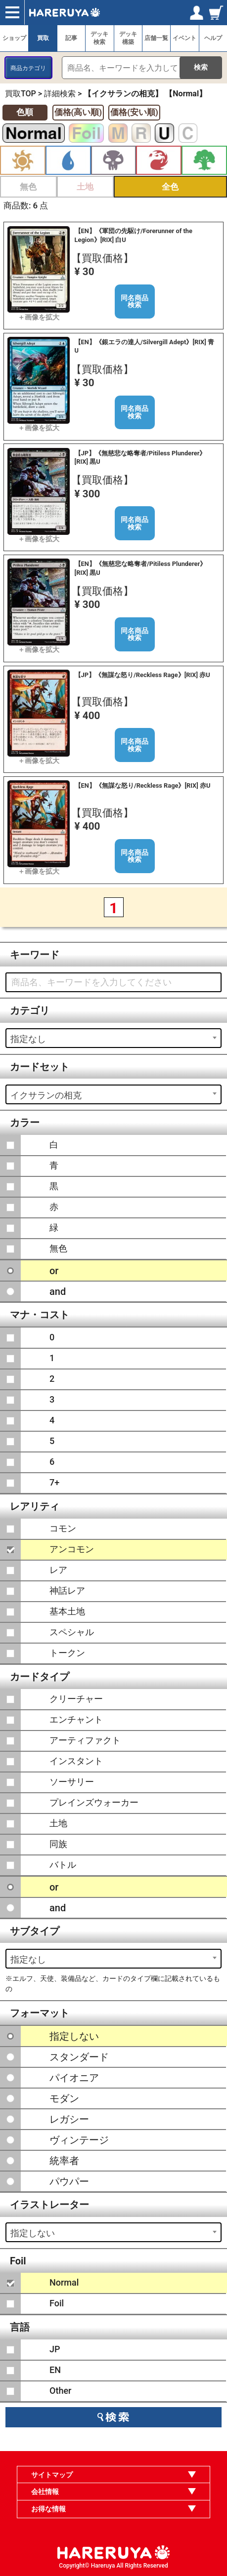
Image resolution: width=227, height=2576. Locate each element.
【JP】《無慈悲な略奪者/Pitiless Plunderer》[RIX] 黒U (140, 457)
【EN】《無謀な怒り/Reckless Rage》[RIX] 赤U (143, 785)
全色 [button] (170, 187)
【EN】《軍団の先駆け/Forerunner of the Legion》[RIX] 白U (133, 235)
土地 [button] (85, 187)
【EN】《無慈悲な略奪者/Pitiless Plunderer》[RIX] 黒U (141, 568)
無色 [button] (28, 187)
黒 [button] (113, 160)
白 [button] (22, 160)
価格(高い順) (78, 112)
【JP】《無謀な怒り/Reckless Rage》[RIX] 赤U (142, 675)
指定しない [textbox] (32, 2233)
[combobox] (113, 1038)
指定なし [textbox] (28, 1039)
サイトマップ (52, 2475)
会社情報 (45, 2492)
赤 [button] (159, 160)
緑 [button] (204, 160)
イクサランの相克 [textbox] (46, 1095)
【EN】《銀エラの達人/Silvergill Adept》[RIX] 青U (144, 346)
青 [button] (68, 160)
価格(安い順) (134, 112)
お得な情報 (48, 2509)
